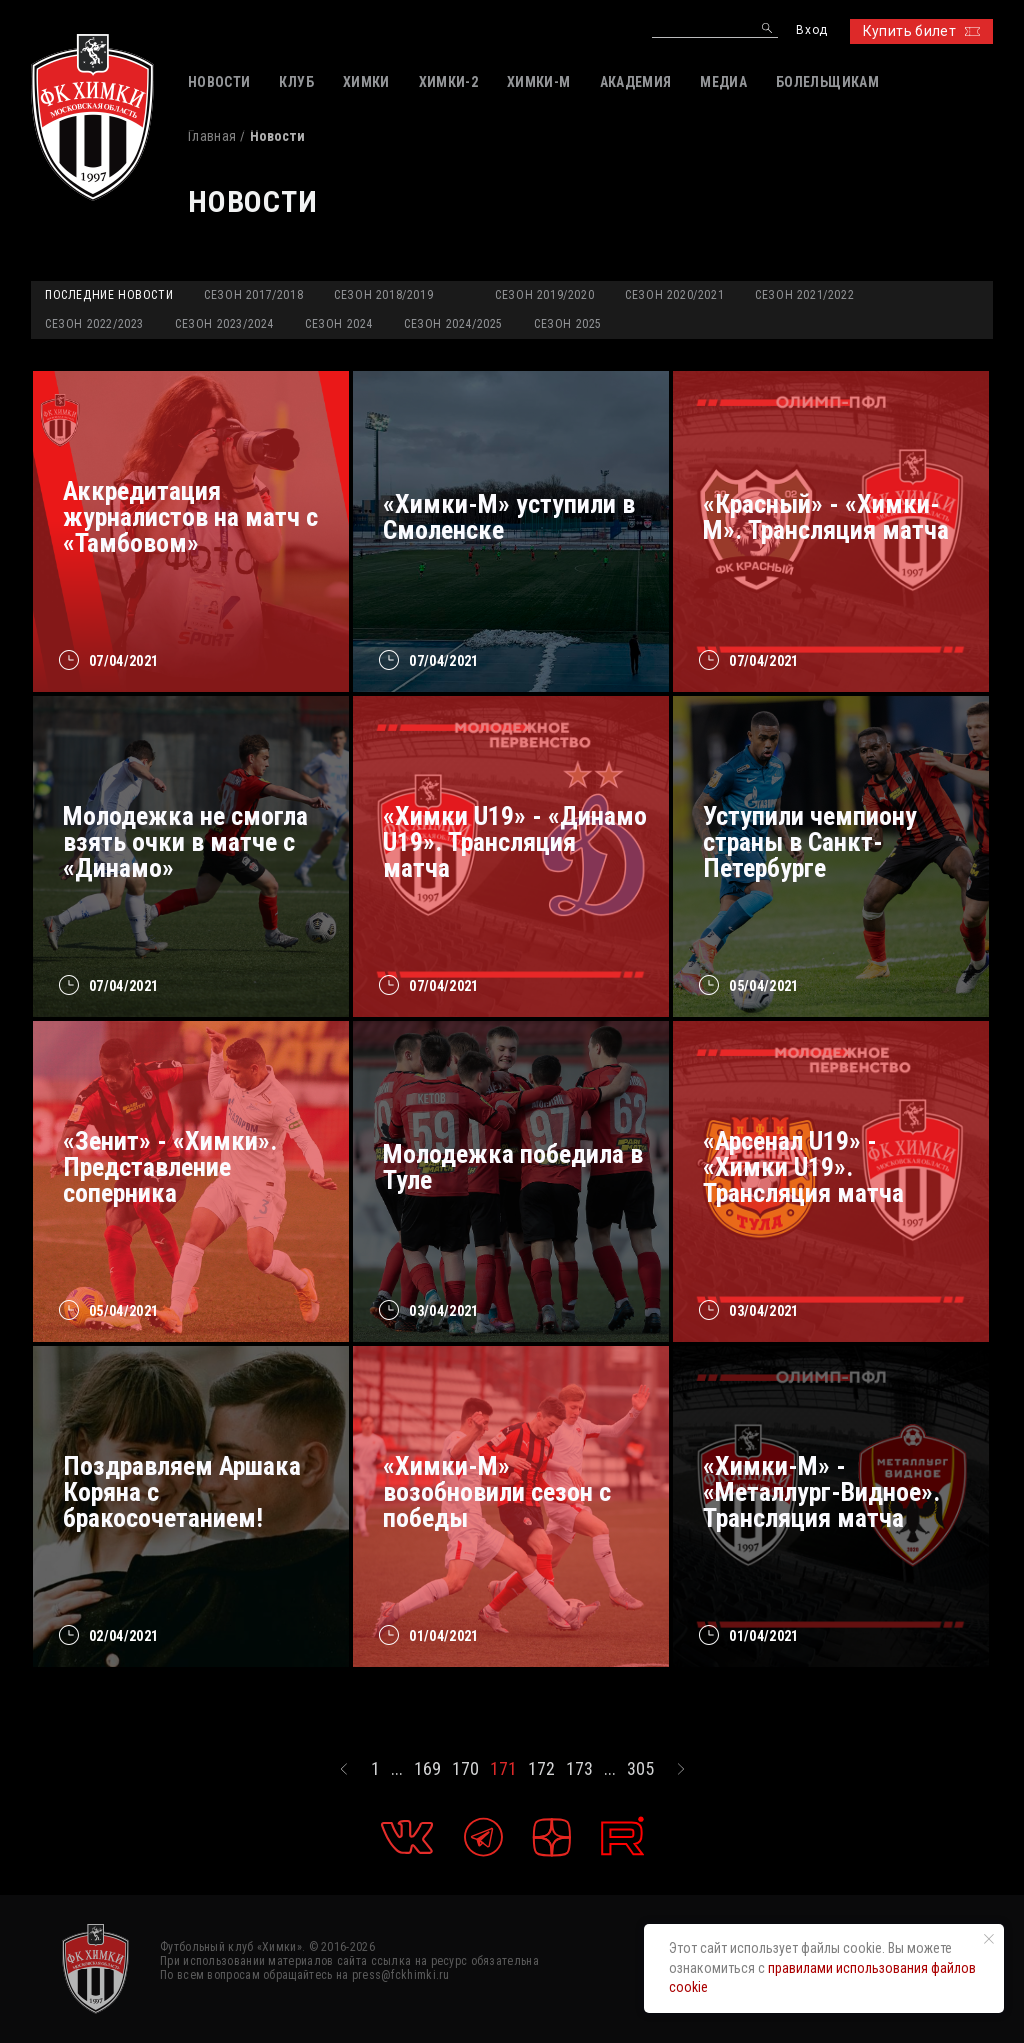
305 (640, 1769)
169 (427, 1769)
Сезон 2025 (568, 324)
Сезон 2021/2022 (804, 295)
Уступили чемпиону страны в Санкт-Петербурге (810, 842)
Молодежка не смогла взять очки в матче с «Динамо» (185, 842)
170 (465, 1769)
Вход (811, 30)
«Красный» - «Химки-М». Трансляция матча (826, 517)
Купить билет (921, 31)
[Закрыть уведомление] (989, 1939)
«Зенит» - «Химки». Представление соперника (170, 1167)
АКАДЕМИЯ (636, 82)
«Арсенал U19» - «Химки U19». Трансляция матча (803, 1167)
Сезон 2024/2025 (453, 324)
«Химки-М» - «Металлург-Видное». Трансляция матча (821, 1492)
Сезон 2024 (339, 324)
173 (579, 1769)
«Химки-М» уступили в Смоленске (509, 517)
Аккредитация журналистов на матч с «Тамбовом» (190, 517)
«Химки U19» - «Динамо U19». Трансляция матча (515, 842)
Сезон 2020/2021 (674, 295)
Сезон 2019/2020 (544, 295)
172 (541, 1769)
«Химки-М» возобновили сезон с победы (497, 1492)
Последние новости (109, 295)
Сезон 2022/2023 (94, 324)
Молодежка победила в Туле (513, 1167)
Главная (212, 136)
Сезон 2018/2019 (383, 295)
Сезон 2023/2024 (224, 324)
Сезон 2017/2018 (253, 295)
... (397, 1769)
